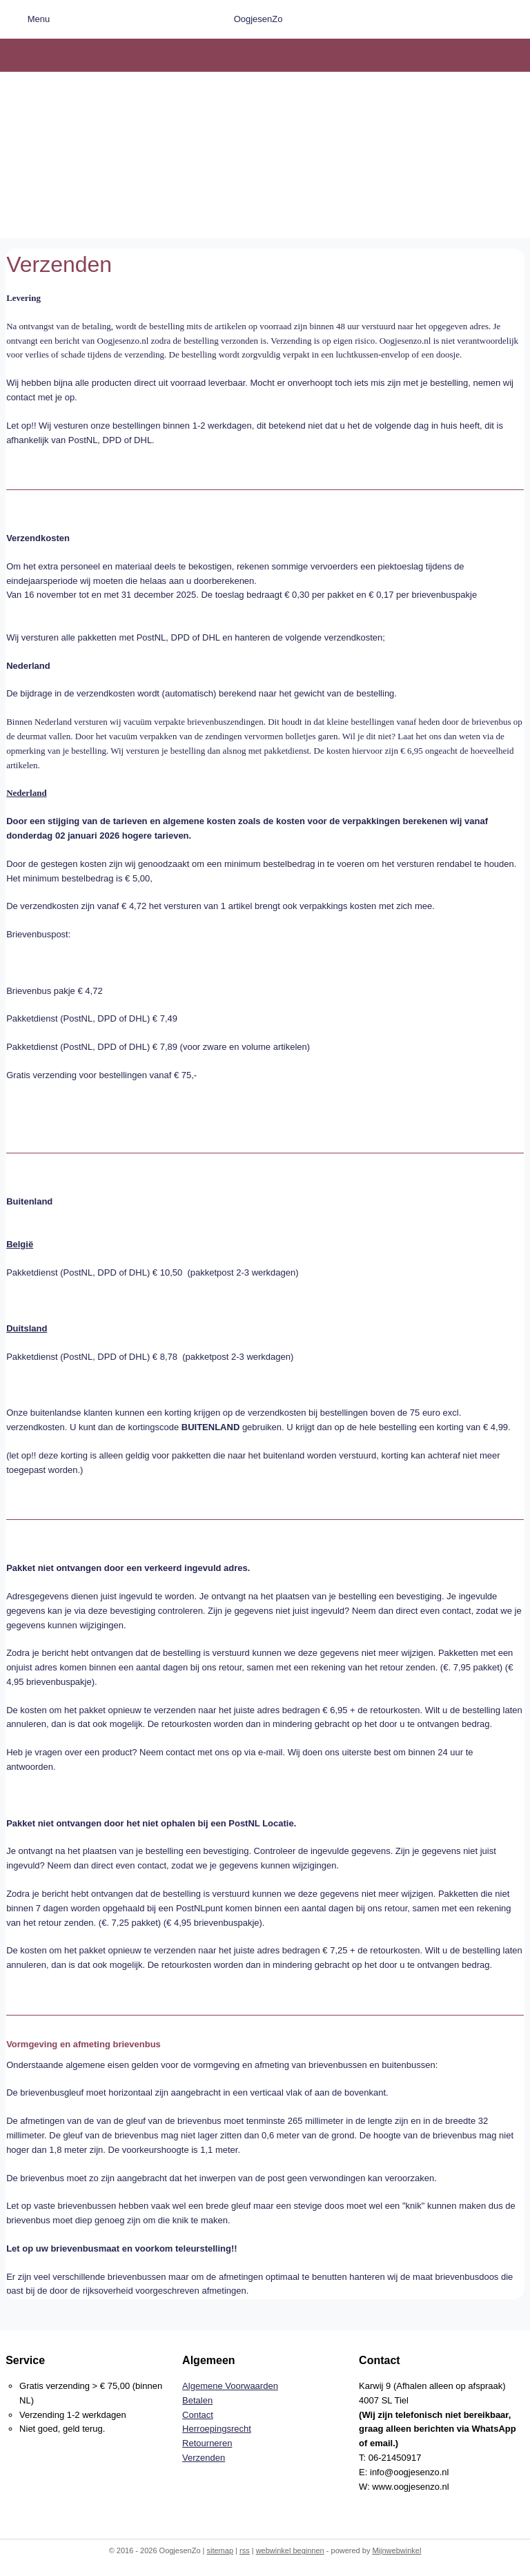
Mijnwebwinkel (396, 2550)
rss (244, 2550)
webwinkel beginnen (290, 2550)
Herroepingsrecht (216, 2428)
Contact (197, 2415)
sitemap (219, 2550)
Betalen (197, 2400)
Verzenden (203, 2457)
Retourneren (207, 2443)
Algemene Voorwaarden (230, 2386)
